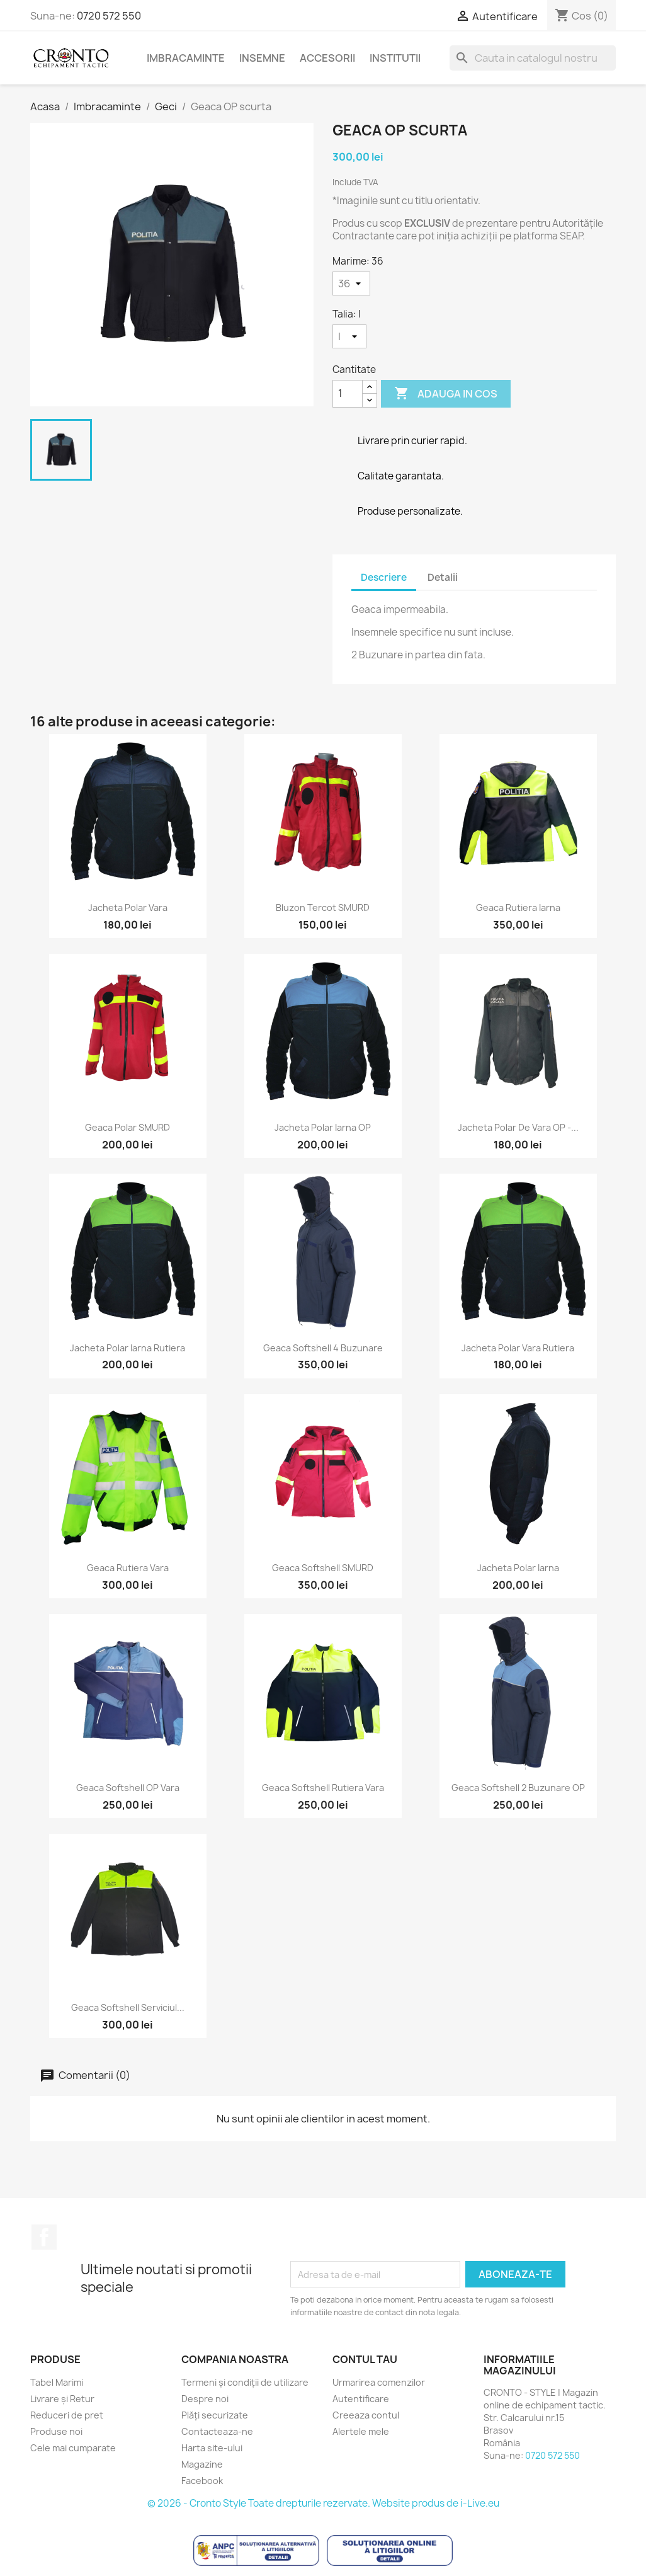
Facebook (44, 2237)
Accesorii (327, 58)
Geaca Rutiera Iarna (518, 907)
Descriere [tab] (384, 577)
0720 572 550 (109, 16)
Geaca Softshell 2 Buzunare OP (518, 1788)
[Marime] (351, 283)
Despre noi (205, 2399)
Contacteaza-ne (217, 2431)
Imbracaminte (186, 58)
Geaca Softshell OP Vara (127, 1788)
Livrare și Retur (62, 2399)
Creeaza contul (365, 2415)
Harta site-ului (211, 2448)
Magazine (202, 2464)
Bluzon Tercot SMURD (323, 907)
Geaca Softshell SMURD (322, 1568)
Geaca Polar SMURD (127, 1127)
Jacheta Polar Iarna (518, 1568)
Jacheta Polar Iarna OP (323, 1127)
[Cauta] (533, 58)
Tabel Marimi (56, 2382)
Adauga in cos (445, 394)
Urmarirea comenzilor (378, 2382)
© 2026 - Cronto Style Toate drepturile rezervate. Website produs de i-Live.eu (323, 2503)
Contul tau (364, 2359)
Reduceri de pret (66, 2415)
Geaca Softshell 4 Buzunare (323, 1348)
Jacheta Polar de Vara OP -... (518, 1127)
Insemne (262, 58)
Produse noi (56, 2431)
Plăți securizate (214, 2415)
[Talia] (349, 336)
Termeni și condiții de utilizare (245, 2382)
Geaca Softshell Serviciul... (127, 2007)
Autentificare (360, 2399)
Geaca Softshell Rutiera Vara (323, 1788)
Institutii (395, 58)
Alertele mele (360, 2431)
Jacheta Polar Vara (127, 907)
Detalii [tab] (443, 577)
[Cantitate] (347, 394)
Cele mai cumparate (73, 2448)
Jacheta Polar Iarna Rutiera (127, 1348)
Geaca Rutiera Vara (128, 1568)
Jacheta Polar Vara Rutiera (518, 1348)
